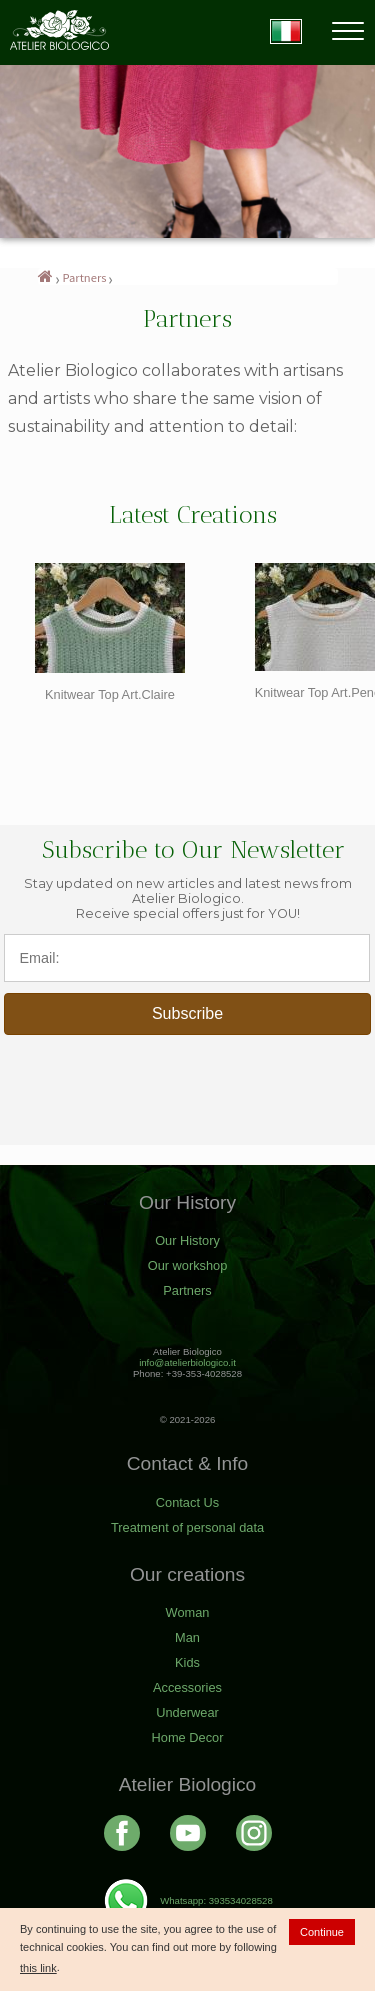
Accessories (187, 1687)
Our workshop (188, 1265)
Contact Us (187, 1502)
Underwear (187, 1712)
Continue (322, 1932)
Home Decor (188, 1737)
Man (187, 1637)
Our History (187, 1240)
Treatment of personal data (187, 1527)
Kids (187, 1662)
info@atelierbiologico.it (187, 1362)
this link (38, 1968)
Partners (85, 277)
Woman (188, 1612)
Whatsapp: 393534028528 (187, 1900)
